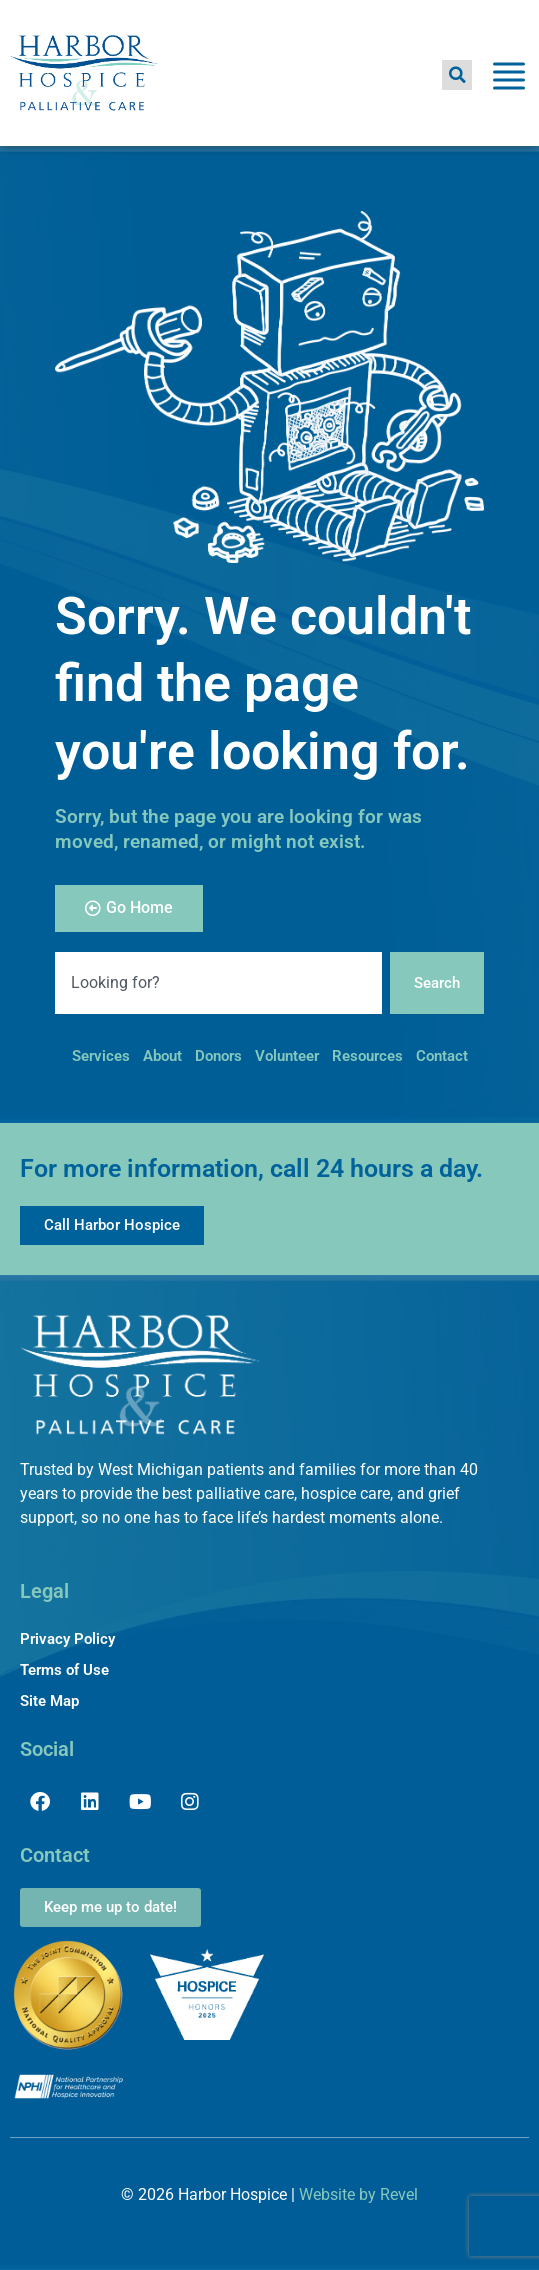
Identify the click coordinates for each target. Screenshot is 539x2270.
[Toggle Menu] (509, 79)
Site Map (49, 1701)
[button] (457, 75)
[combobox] (218, 983)
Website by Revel (358, 2194)
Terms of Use (64, 1670)
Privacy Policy (67, 1639)
